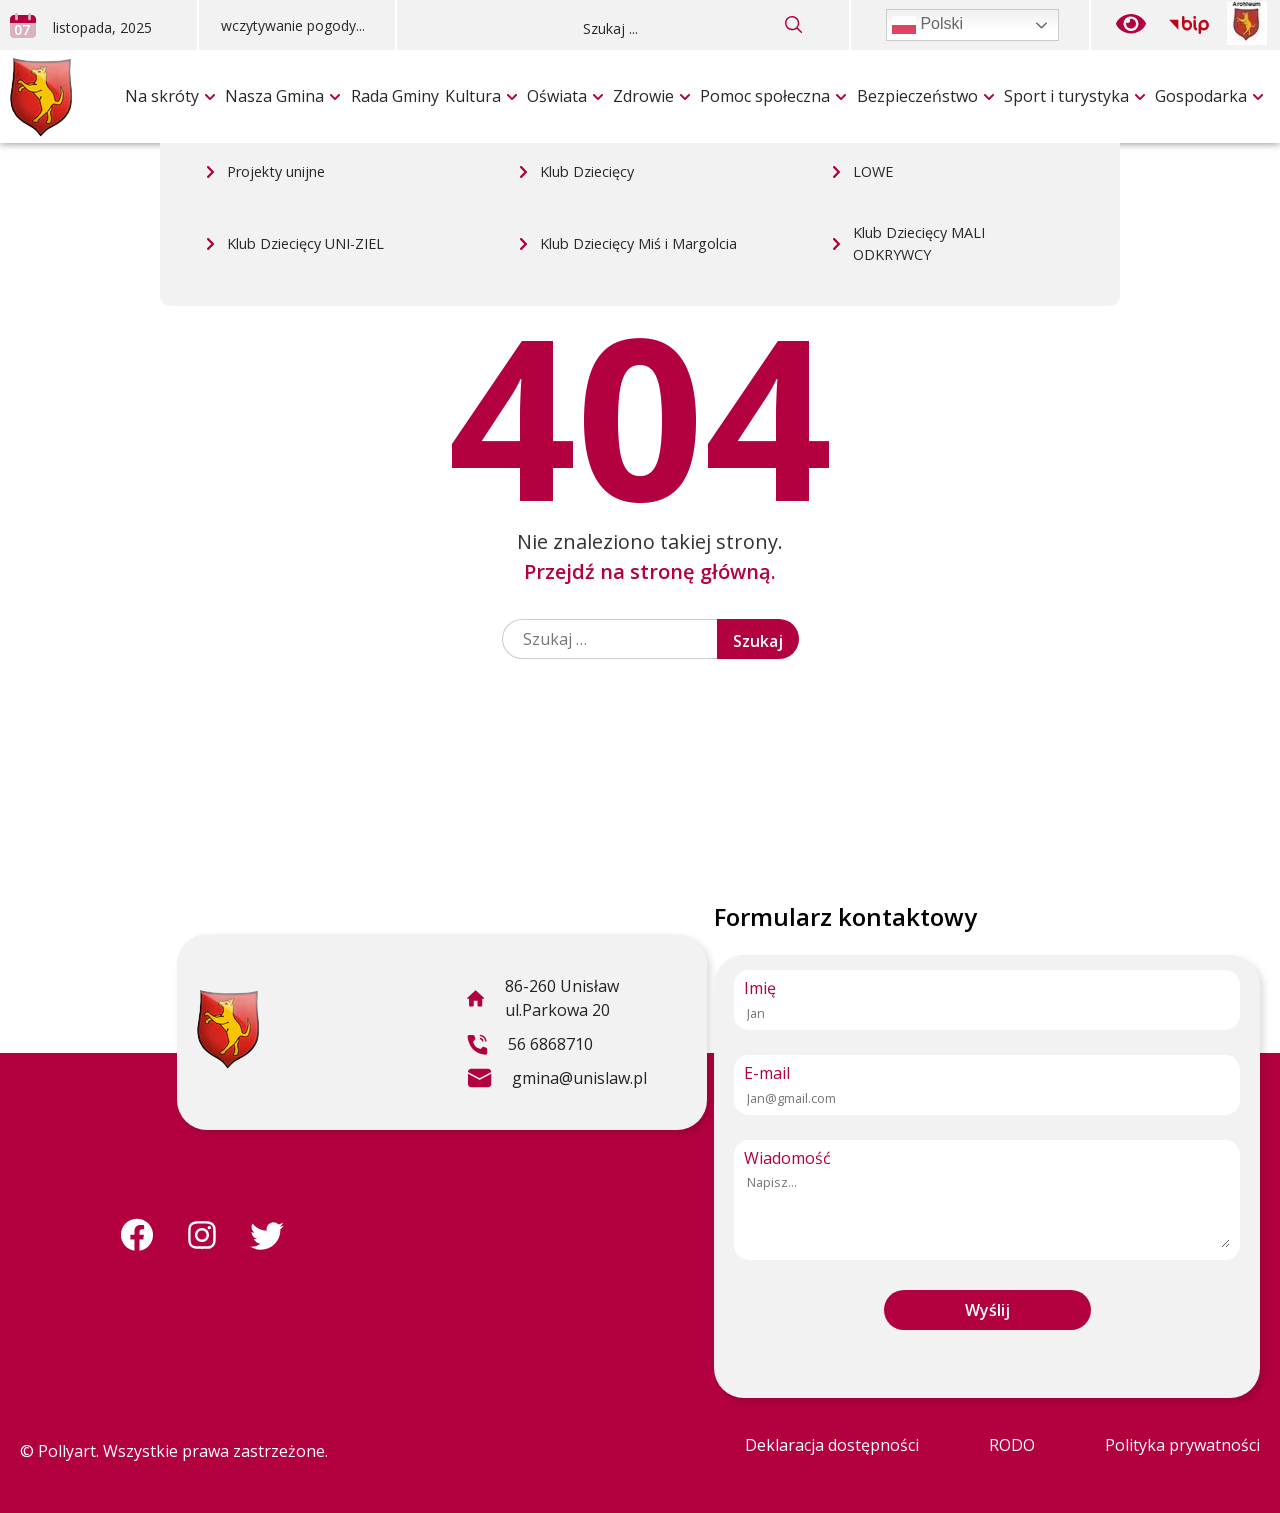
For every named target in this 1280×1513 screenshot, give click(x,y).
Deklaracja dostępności (832, 1445)
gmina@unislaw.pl (556, 1081)
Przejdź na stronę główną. (650, 571)
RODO (1012, 1445)
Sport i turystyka (1066, 96)
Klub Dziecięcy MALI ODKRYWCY (919, 55)
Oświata (557, 96)
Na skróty (162, 96)
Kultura (473, 96)
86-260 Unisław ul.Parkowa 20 (542, 1001)
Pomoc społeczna (765, 96)
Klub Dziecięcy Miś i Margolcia (638, 55)
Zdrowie (643, 96)
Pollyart (67, 1451)
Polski (927, 25)
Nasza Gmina (274, 96)
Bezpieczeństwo (917, 96)
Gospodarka (1201, 96)
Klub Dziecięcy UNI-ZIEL (305, 55)
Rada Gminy (395, 96)
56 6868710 (529, 1047)
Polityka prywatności (1182, 1445)
